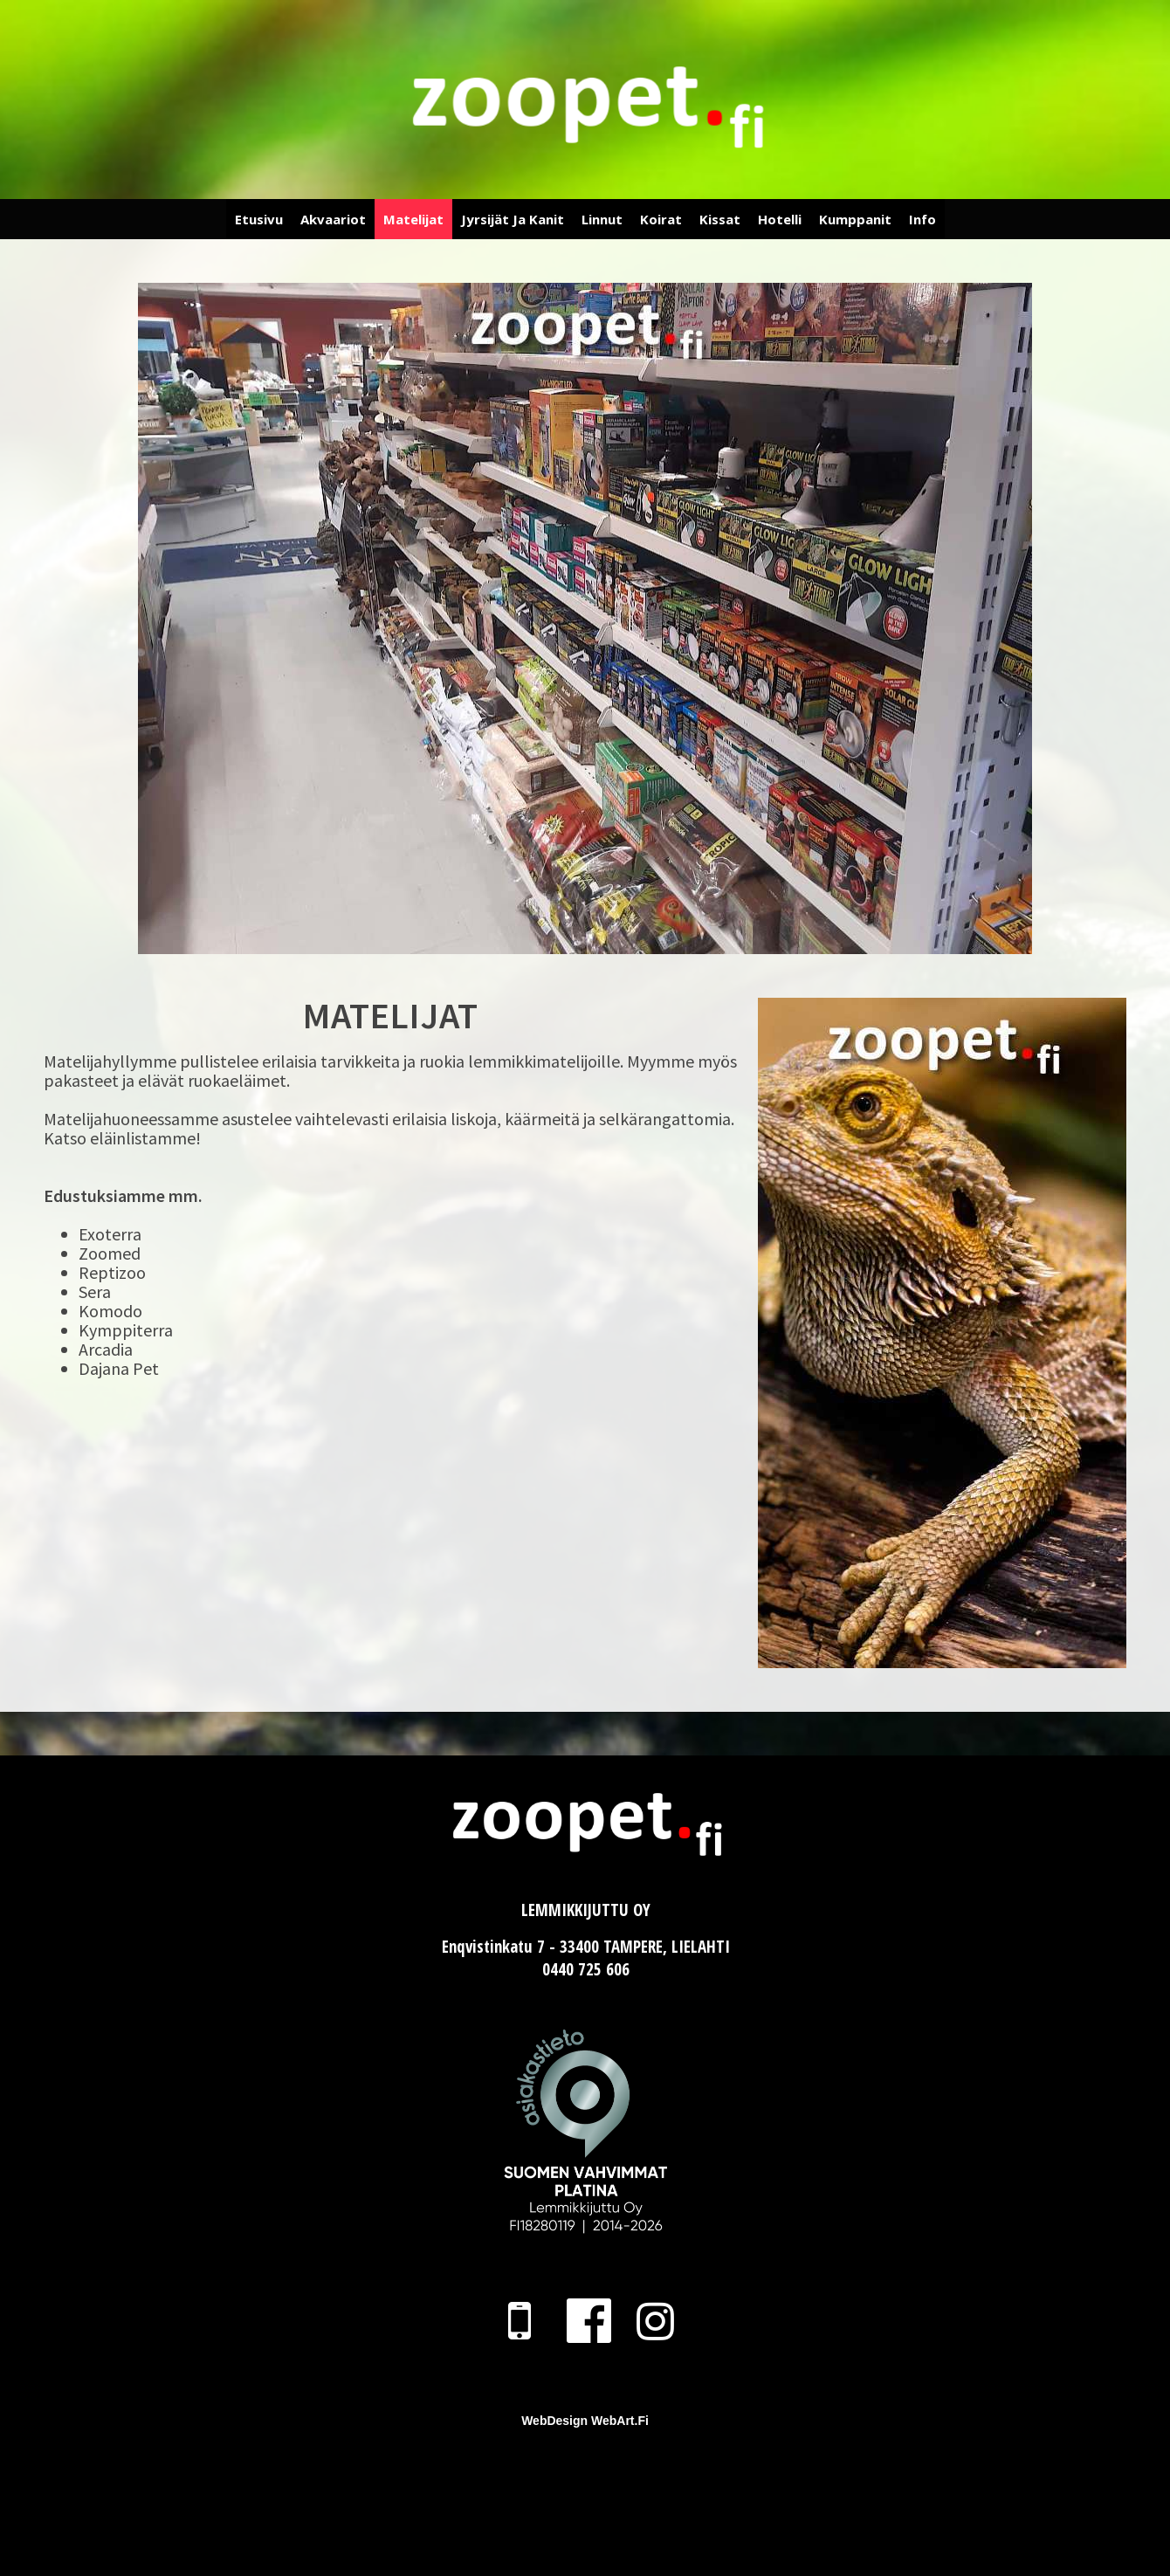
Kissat (719, 219)
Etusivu (259, 219)
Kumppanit (855, 219)
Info (922, 219)
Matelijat (413, 219)
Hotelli (780, 219)
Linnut (602, 219)
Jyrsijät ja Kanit (512, 219)
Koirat (661, 219)
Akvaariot (333, 219)
